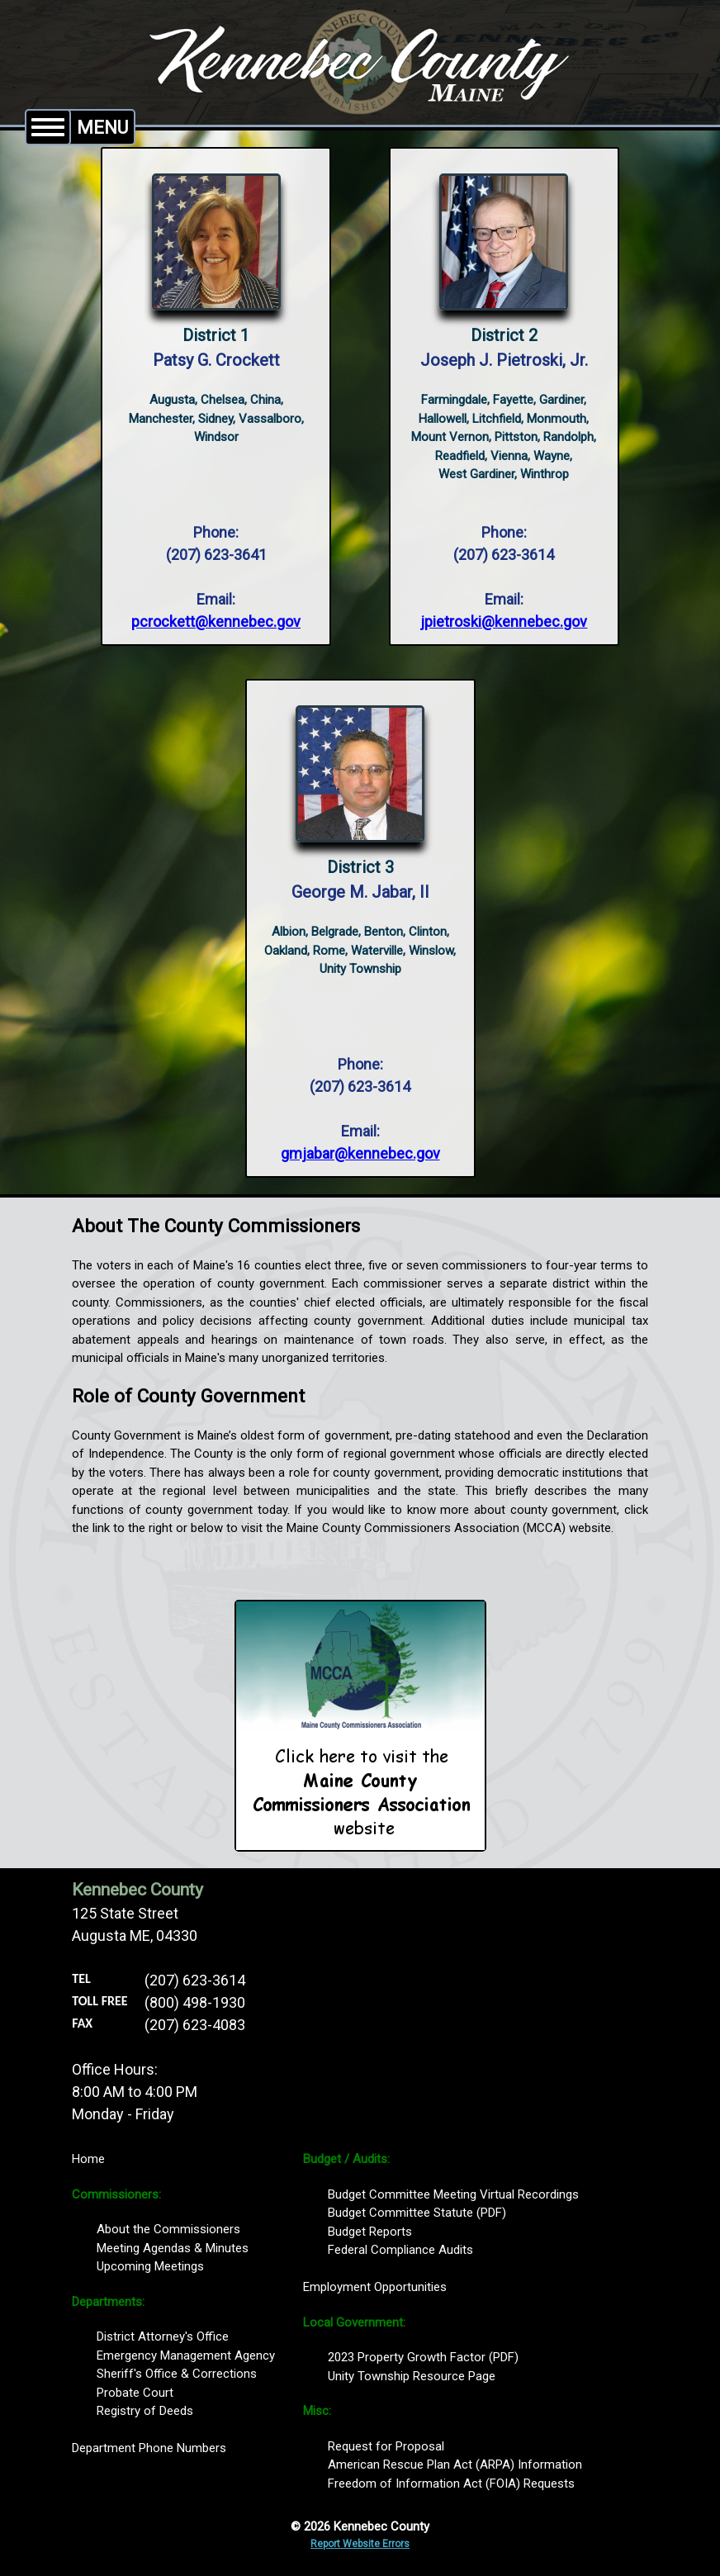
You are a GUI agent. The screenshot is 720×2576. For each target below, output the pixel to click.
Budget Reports (370, 2231)
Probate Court (135, 2392)
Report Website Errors (360, 2544)
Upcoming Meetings (150, 2266)
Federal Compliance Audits (400, 2249)
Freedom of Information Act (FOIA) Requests (451, 2483)
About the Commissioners (168, 2229)
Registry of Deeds (145, 2410)
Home (88, 2158)
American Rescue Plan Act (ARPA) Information (455, 2464)
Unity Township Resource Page (411, 2376)
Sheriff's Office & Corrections (177, 2373)
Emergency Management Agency (186, 2355)
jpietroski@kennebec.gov (503, 621)
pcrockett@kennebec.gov (216, 621)
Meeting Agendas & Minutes (173, 2248)
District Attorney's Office (163, 2336)
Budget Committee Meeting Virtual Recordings (453, 2194)
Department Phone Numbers (149, 2448)
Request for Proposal (386, 2446)
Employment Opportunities (375, 2286)
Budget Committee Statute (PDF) (417, 2212)
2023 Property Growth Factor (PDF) (423, 2357)
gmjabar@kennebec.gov (360, 1153)
